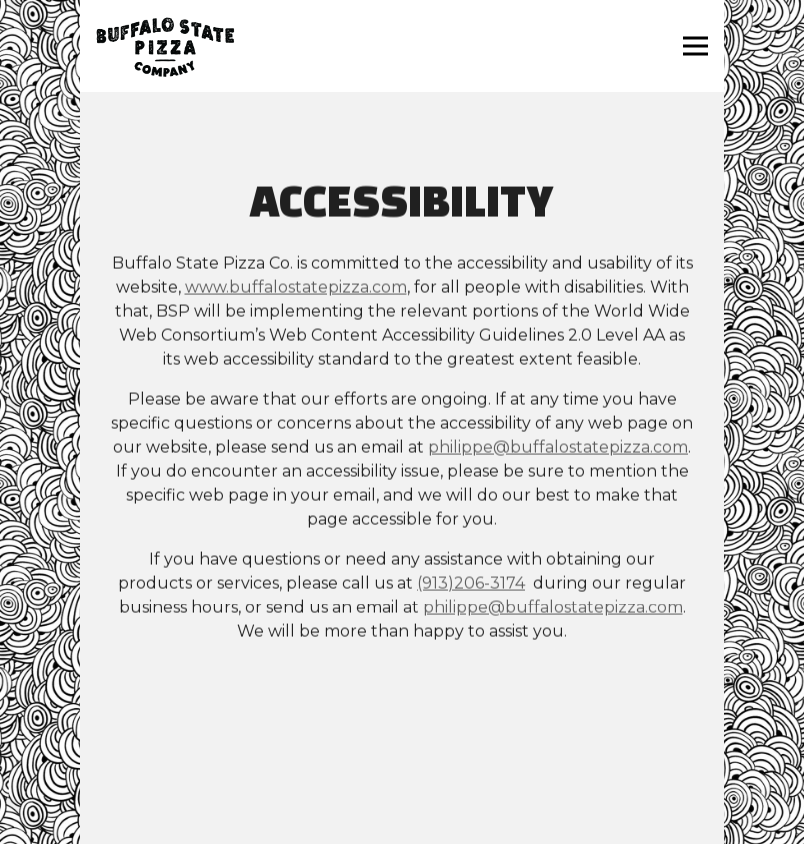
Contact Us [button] (402, 787)
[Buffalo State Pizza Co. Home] (165, 46)
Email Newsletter (402, 825)
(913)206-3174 (471, 584)
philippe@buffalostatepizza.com (558, 448)
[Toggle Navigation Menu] (695, 46)
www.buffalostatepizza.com (296, 288)
